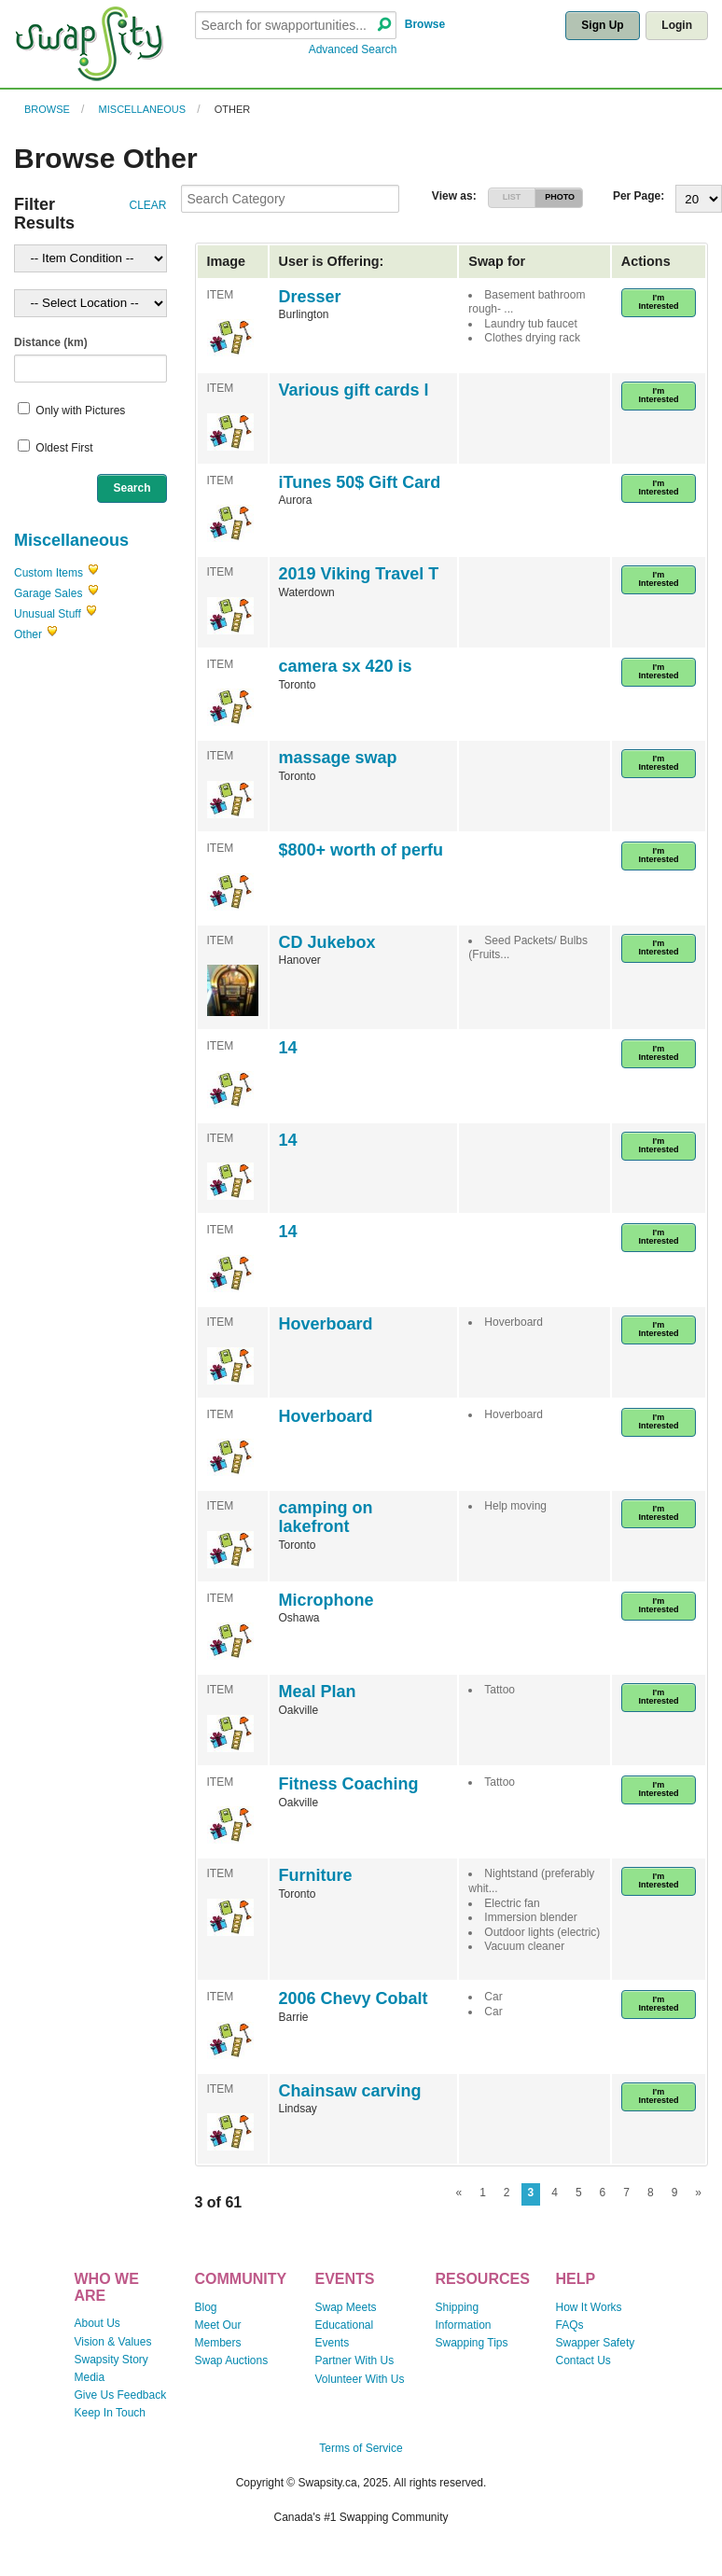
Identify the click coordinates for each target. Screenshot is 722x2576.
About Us (96, 2323)
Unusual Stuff (47, 613)
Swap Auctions (231, 2360)
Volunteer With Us (359, 2379)
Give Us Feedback (120, 2395)
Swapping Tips (471, 2342)
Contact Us (583, 2360)
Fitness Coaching (349, 1784)
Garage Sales (48, 593)
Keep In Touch (110, 2412)
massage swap (338, 757)
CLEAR (147, 205)
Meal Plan (317, 1691)
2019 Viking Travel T (359, 573)
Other (233, 109)
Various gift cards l (354, 390)
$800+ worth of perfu (361, 850)
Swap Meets (345, 2307)
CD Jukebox (327, 942)
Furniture (316, 1875)
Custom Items (48, 572)
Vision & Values (112, 2341)
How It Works (589, 2307)
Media (89, 2377)
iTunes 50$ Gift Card (360, 482)
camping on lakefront (326, 1517)
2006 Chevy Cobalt (353, 1998)
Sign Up (602, 25)
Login (676, 25)
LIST (512, 197)
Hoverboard (326, 1324)
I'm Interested (658, 302)
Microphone (326, 1600)
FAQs (570, 2325)
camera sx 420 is (345, 666)
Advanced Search (353, 49)
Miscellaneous (143, 109)
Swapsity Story (110, 2359)
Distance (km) (51, 342)
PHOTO (560, 197)
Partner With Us (354, 2360)
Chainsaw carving (350, 2091)
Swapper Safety (595, 2342)
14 (288, 1047)
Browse (425, 24)
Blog (205, 2307)
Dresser (310, 296)
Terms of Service (360, 2448)
